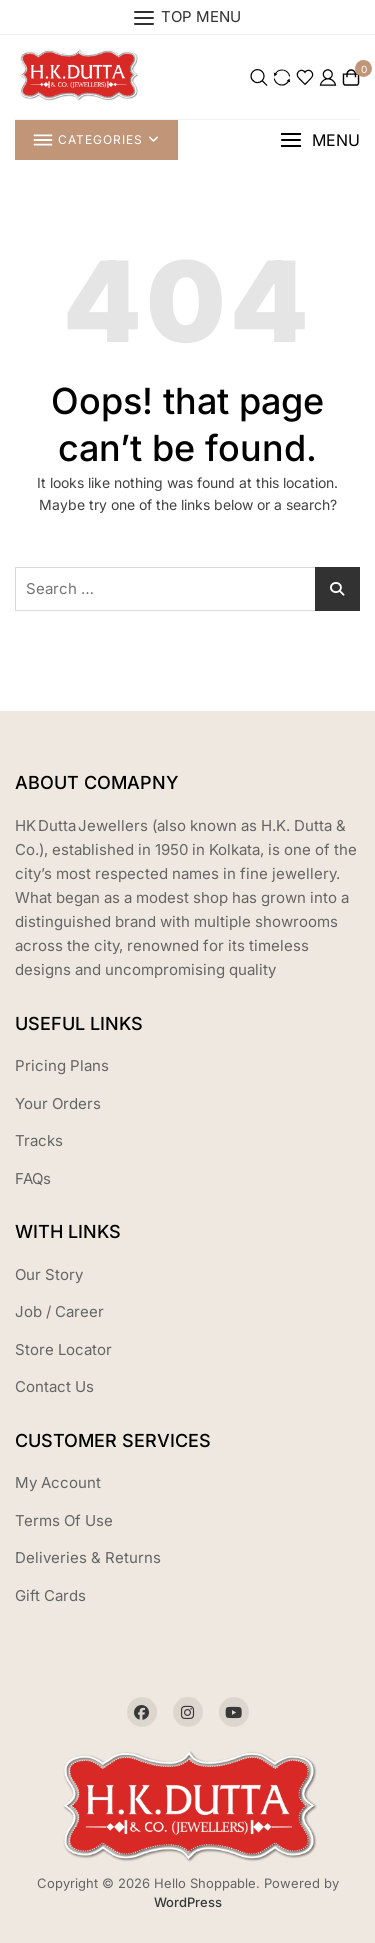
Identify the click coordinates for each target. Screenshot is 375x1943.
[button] (320, 140)
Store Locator (63, 1349)
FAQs (33, 1178)
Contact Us (54, 1386)
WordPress (188, 1902)
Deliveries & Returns (88, 1557)
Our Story (49, 1274)
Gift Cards (50, 1595)
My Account (58, 1482)
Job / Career (59, 1311)
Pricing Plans (62, 1065)
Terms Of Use (64, 1520)
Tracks (39, 1140)
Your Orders (58, 1103)
